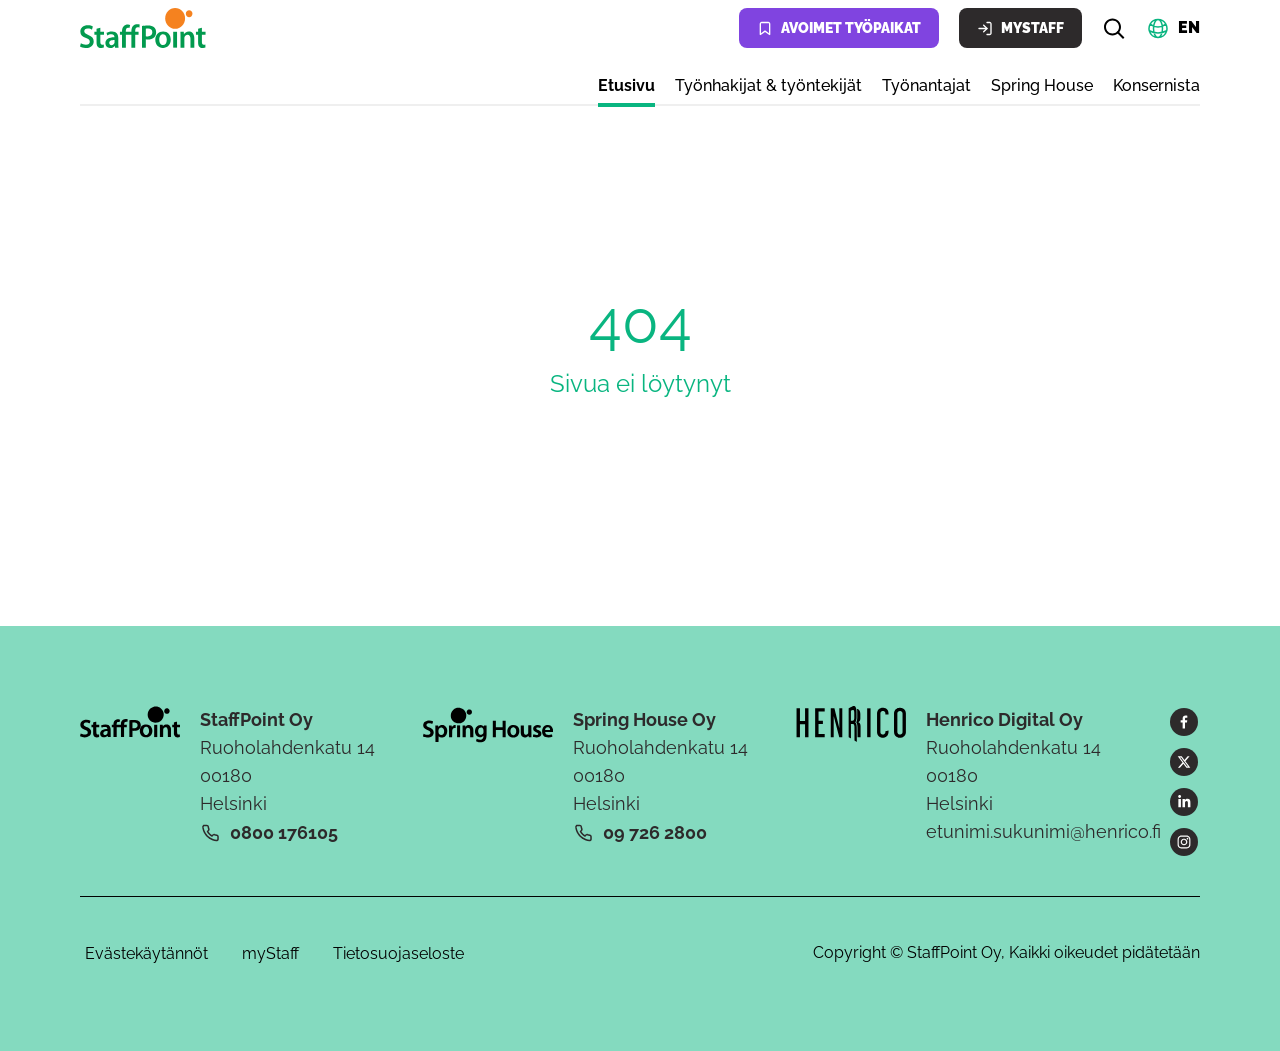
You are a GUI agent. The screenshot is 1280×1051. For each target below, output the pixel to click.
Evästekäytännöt (146, 953)
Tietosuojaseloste (398, 953)
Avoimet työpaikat (839, 28)
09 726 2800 (655, 832)
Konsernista (1156, 85)
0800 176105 (284, 832)
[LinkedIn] (1184, 802)
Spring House (1042, 85)
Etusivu (626, 85)
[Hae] (1114, 28)
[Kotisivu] (147, 28)
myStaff (270, 953)
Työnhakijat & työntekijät (768, 85)
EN (1189, 26)
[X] (1184, 762)
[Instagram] (1184, 842)
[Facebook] (1184, 722)
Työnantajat (926, 85)
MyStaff (1020, 28)
